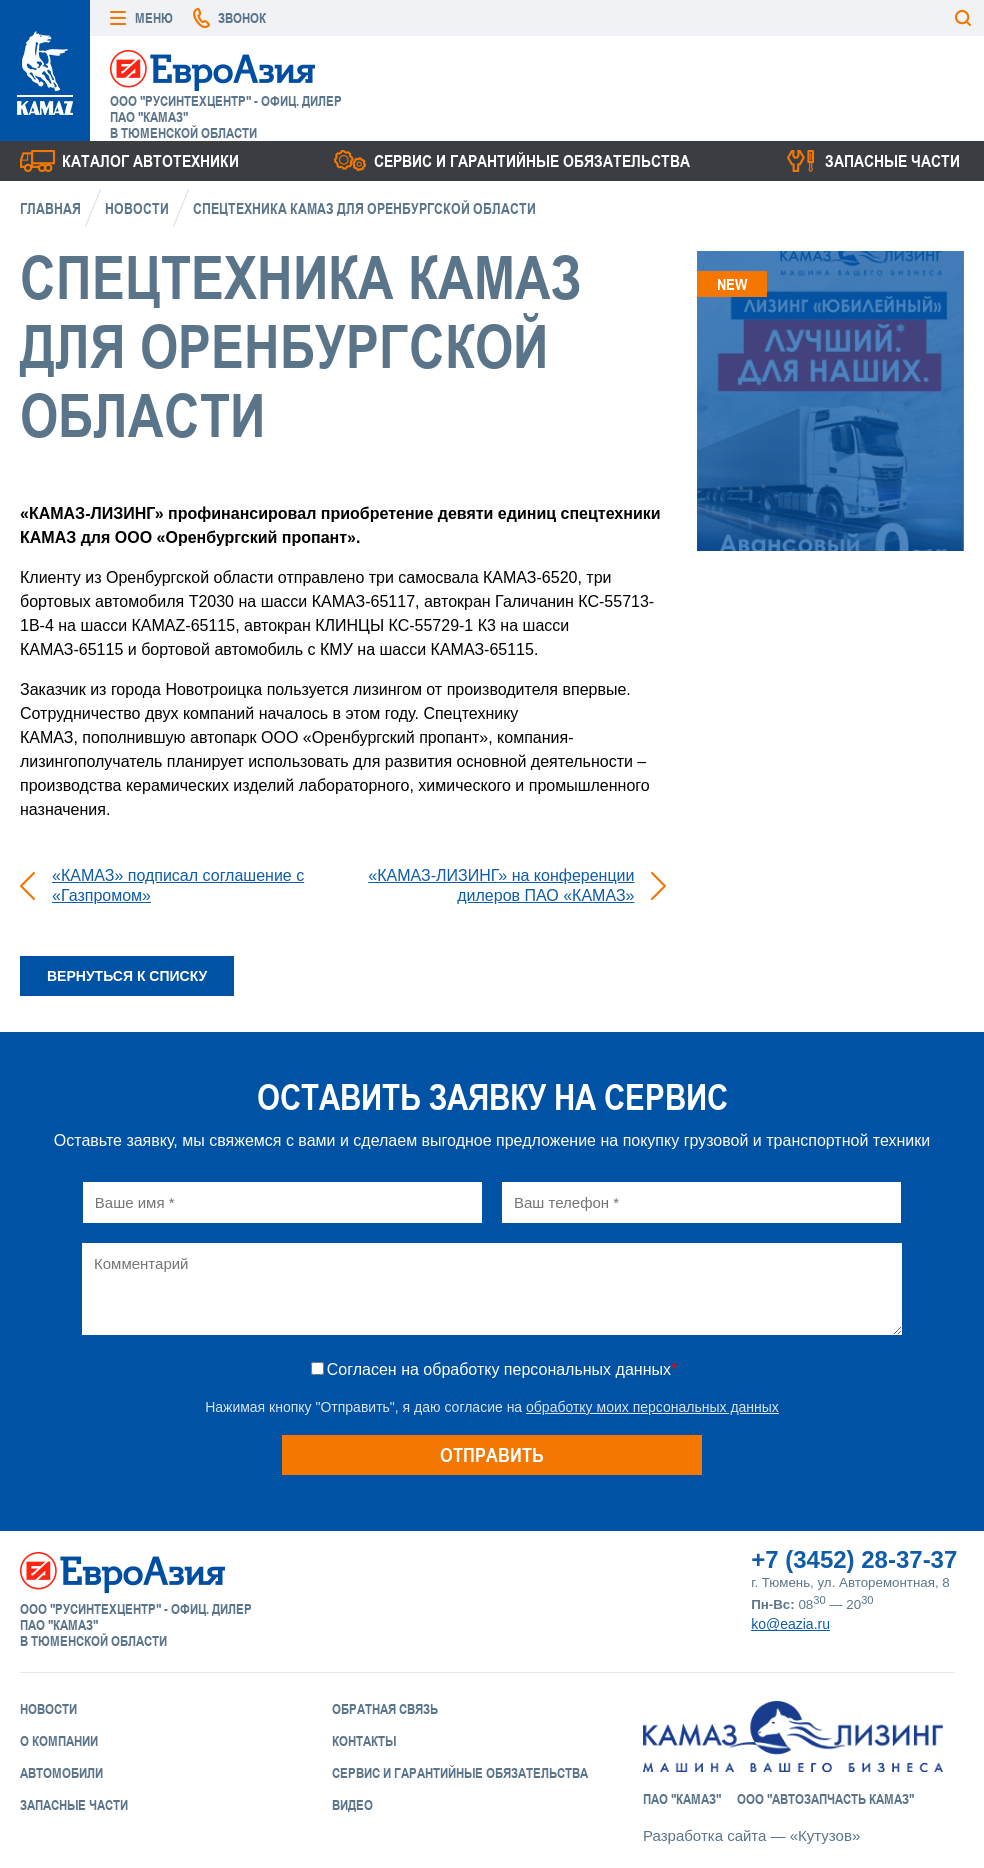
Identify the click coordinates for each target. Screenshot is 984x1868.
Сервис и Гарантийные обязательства (460, 1773)
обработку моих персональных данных (652, 1407)
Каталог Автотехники (150, 161)
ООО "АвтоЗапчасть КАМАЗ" (825, 1799)
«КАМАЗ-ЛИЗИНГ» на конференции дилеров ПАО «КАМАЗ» (501, 885)
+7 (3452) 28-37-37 (854, 1559)
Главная (50, 208)
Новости (137, 208)
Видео (352, 1805)
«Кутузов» (825, 1835)
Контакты (364, 1741)
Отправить (492, 1454)
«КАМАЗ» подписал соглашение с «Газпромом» (178, 885)
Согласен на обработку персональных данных (502, 1369)
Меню (154, 18)
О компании (59, 1741)
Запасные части (892, 161)
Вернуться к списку (127, 976)
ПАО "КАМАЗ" (682, 1799)
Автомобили (61, 1773)
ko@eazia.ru (790, 1624)
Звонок (242, 18)
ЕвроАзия (212, 69)
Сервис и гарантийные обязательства (532, 161)
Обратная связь (385, 1709)
